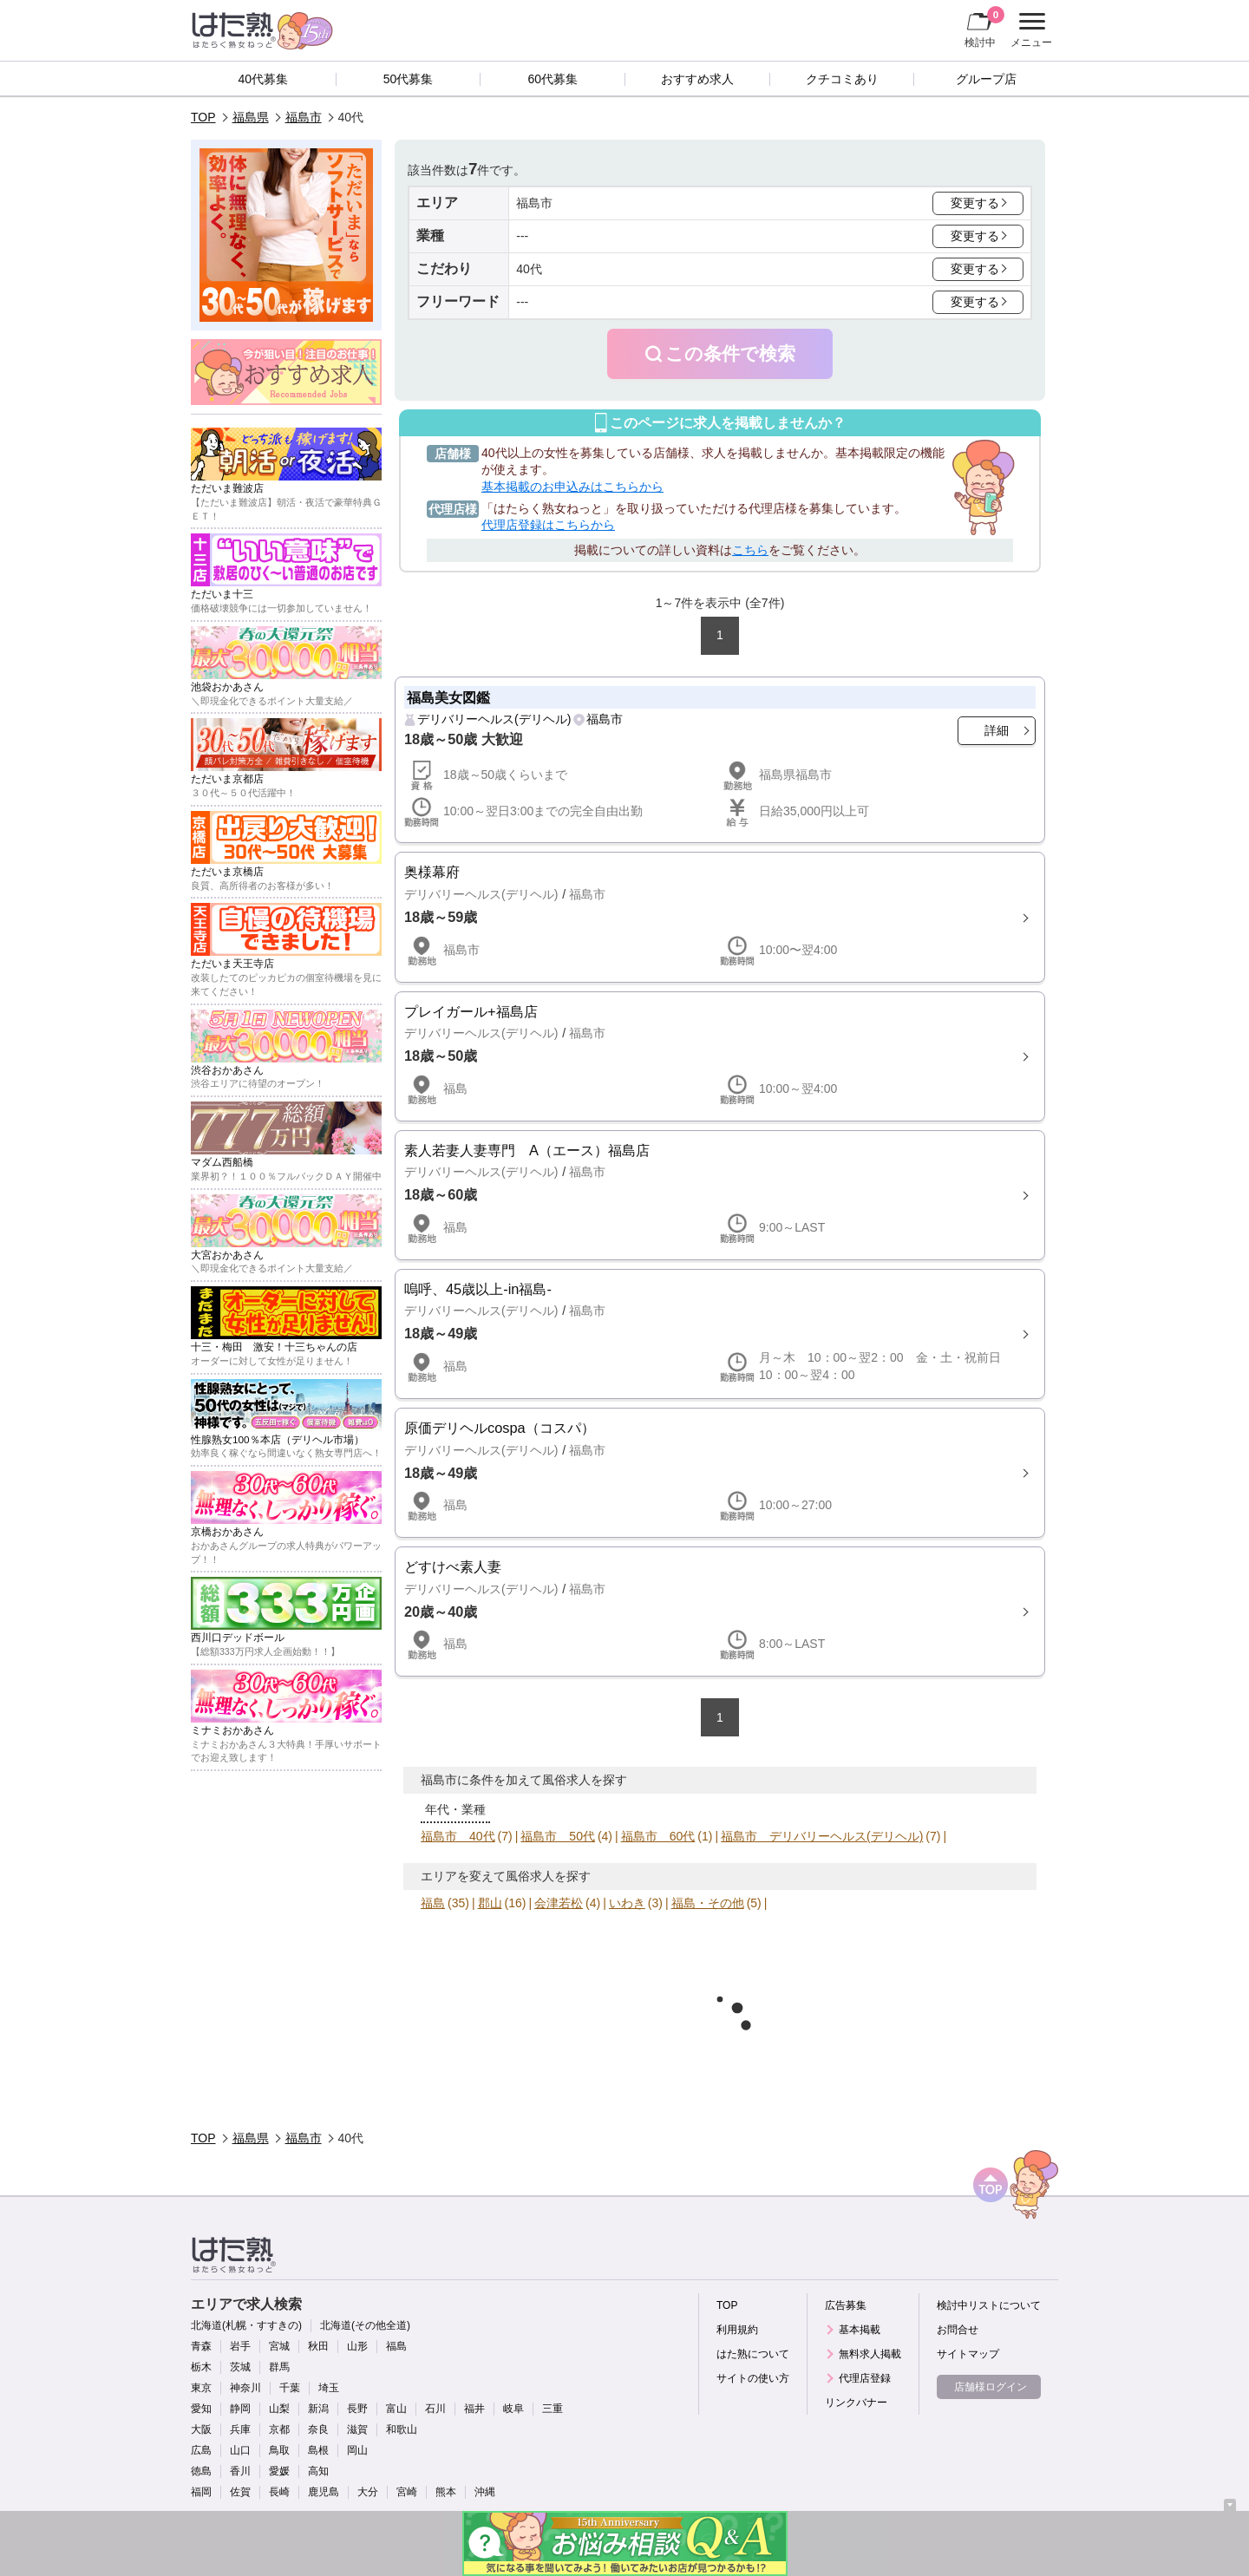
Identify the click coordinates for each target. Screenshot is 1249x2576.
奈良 (318, 2429)
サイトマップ (968, 2354)
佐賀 (240, 2492)
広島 (201, 2450)
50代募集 (408, 79)
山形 (357, 2346)
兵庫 (240, 2429)
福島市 (303, 117)
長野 (357, 2409)
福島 (433, 1903)
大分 (367, 2492)
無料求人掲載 (870, 2354)
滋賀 (357, 2429)
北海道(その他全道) (365, 2325)
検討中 (984, 27)
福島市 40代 (458, 1836)
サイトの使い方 (752, 2378)
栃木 (201, 2367)
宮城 (279, 2346)
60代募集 (552, 79)
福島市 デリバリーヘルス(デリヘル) (822, 1836)
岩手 (240, 2346)
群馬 (279, 2367)
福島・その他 (707, 1903)
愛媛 (279, 2471)
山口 (240, 2450)
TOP (203, 117)
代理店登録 (865, 2378)
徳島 (201, 2471)
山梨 (279, 2409)
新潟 (318, 2409)
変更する (975, 203)
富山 (396, 2409)
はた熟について (752, 2354)
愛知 (201, 2409)
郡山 (490, 1903)
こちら (750, 550)
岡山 (357, 2450)
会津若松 (558, 1903)
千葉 (289, 2388)
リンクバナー (856, 2402)
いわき (627, 1903)
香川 (240, 2471)
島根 (318, 2450)
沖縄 (484, 2492)
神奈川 (245, 2388)
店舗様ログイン (990, 2387)
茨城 (240, 2367)
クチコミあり (842, 79)
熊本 (445, 2492)
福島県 (250, 117)
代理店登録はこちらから (548, 525)
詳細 (996, 730)
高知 (318, 2471)
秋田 (318, 2346)
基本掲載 (859, 2330)
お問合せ (957, 2330)
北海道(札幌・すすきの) (246, 2325)
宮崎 (406, 2492)
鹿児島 (323, 2492)
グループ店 (986, 79)
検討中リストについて (989, 2305)
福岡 (201, 2492)
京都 (279, 2429)
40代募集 (264, 79)
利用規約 (737, 2330)
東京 (201, 2388)
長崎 (279, 2492)
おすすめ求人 (697, 79)
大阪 (201, 2429)
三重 (552, 2409)
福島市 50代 (557, 1836)
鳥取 (279, 2450)
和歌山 (401, 2429)
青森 (201, 2346)
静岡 (240, 2409)
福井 (474, 2409)
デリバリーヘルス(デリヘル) (494, 719)
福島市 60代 (658, 1836)
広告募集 (845, 2305)
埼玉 (328, 2388)
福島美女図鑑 (448, 697)
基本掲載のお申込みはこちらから (572, 487)
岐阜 (513, 2409)
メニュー (1029, 30)
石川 (435, 2409)
